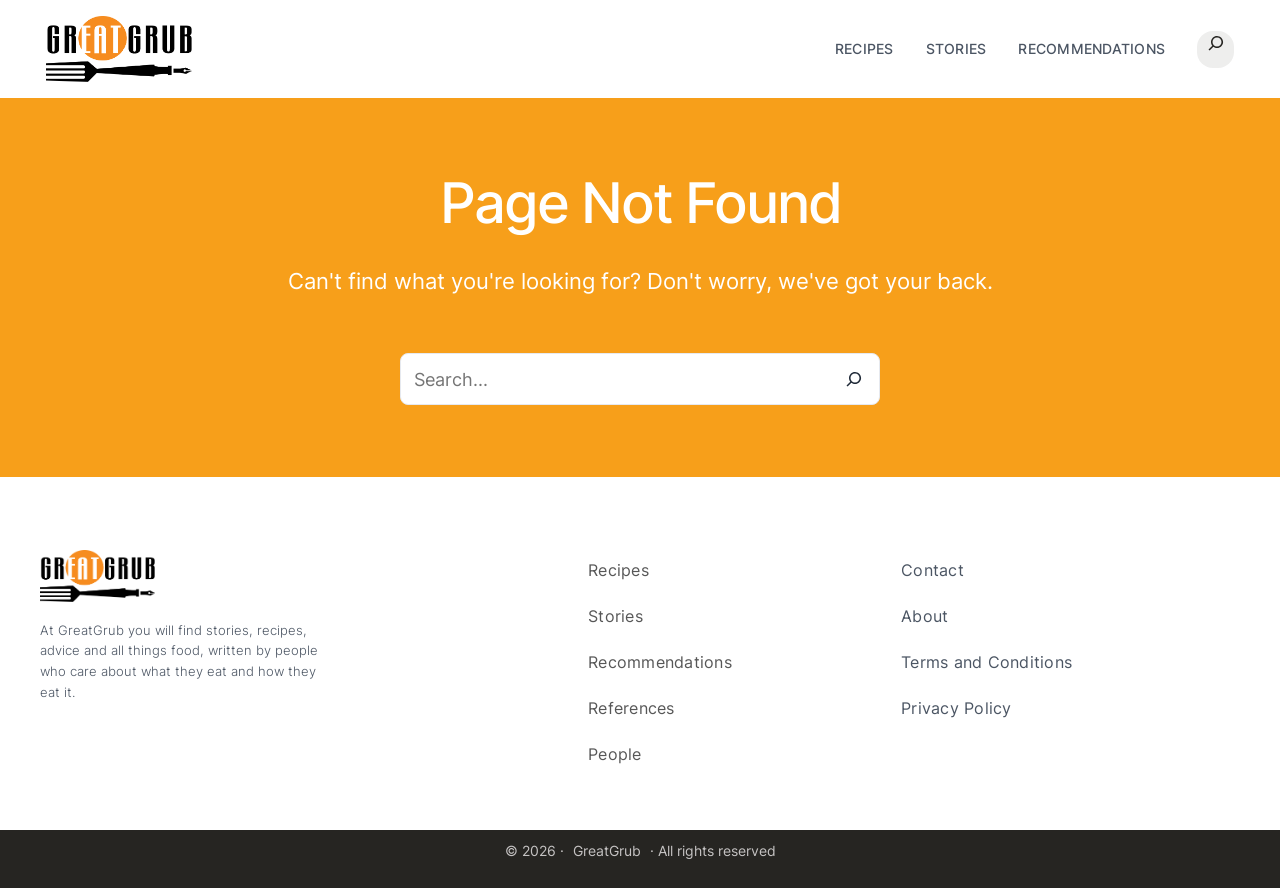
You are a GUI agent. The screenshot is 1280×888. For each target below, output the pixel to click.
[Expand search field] (1215, 49)
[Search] (854, 379)
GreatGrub (607, 850)
